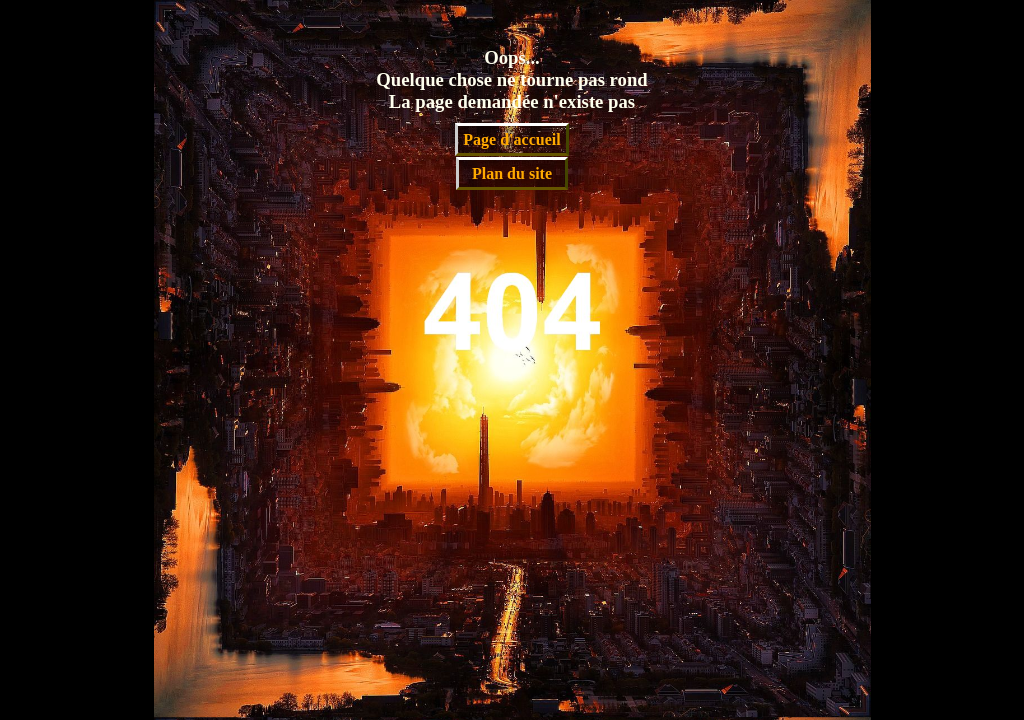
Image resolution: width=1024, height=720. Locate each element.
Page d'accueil (511, 139)
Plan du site (512, 173)
